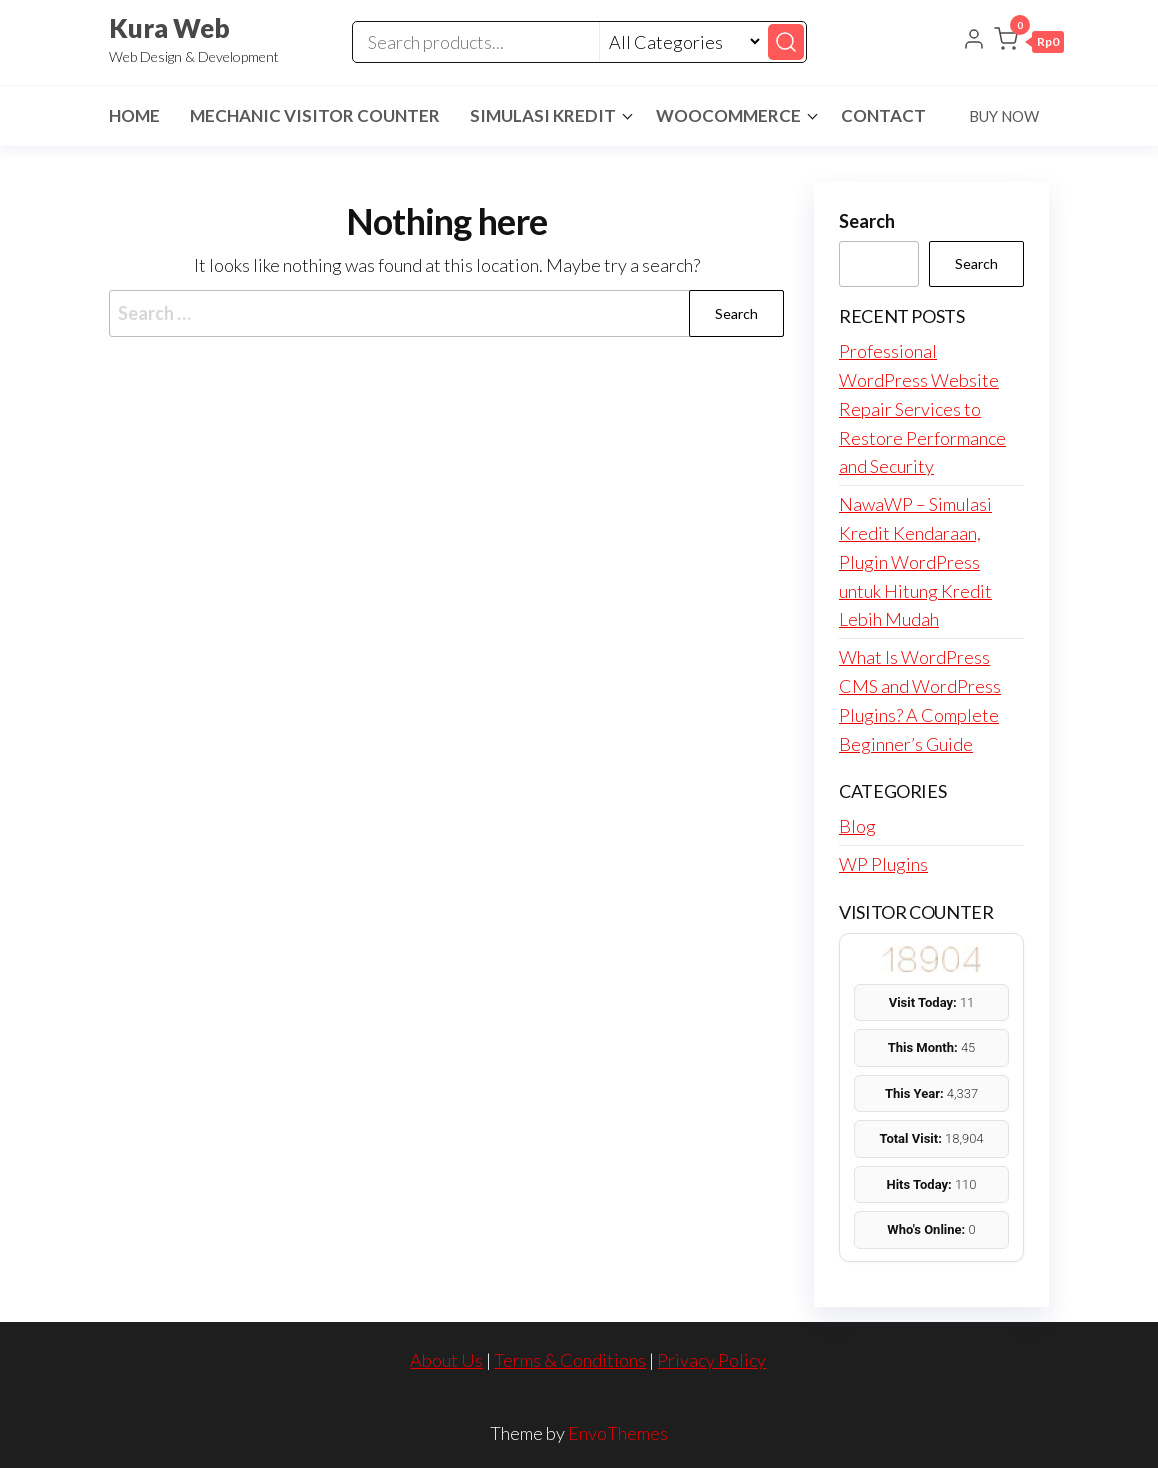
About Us (446, 1360)
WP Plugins (883, 864)
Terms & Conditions (570, 1360)
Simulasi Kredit (543, 115)
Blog (857, 826)
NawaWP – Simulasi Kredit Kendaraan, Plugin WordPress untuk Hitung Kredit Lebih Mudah (915, 561)
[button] (1029, 43)
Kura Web (169, 28)
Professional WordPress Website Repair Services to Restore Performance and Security (922, 408)
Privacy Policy (711, 1360)
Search (867, 221)
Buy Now (1004, 116)
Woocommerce (728, 115)
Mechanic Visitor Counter (315, 115)
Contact (883, 115)
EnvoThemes (618, 1433)
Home (134, 115)
